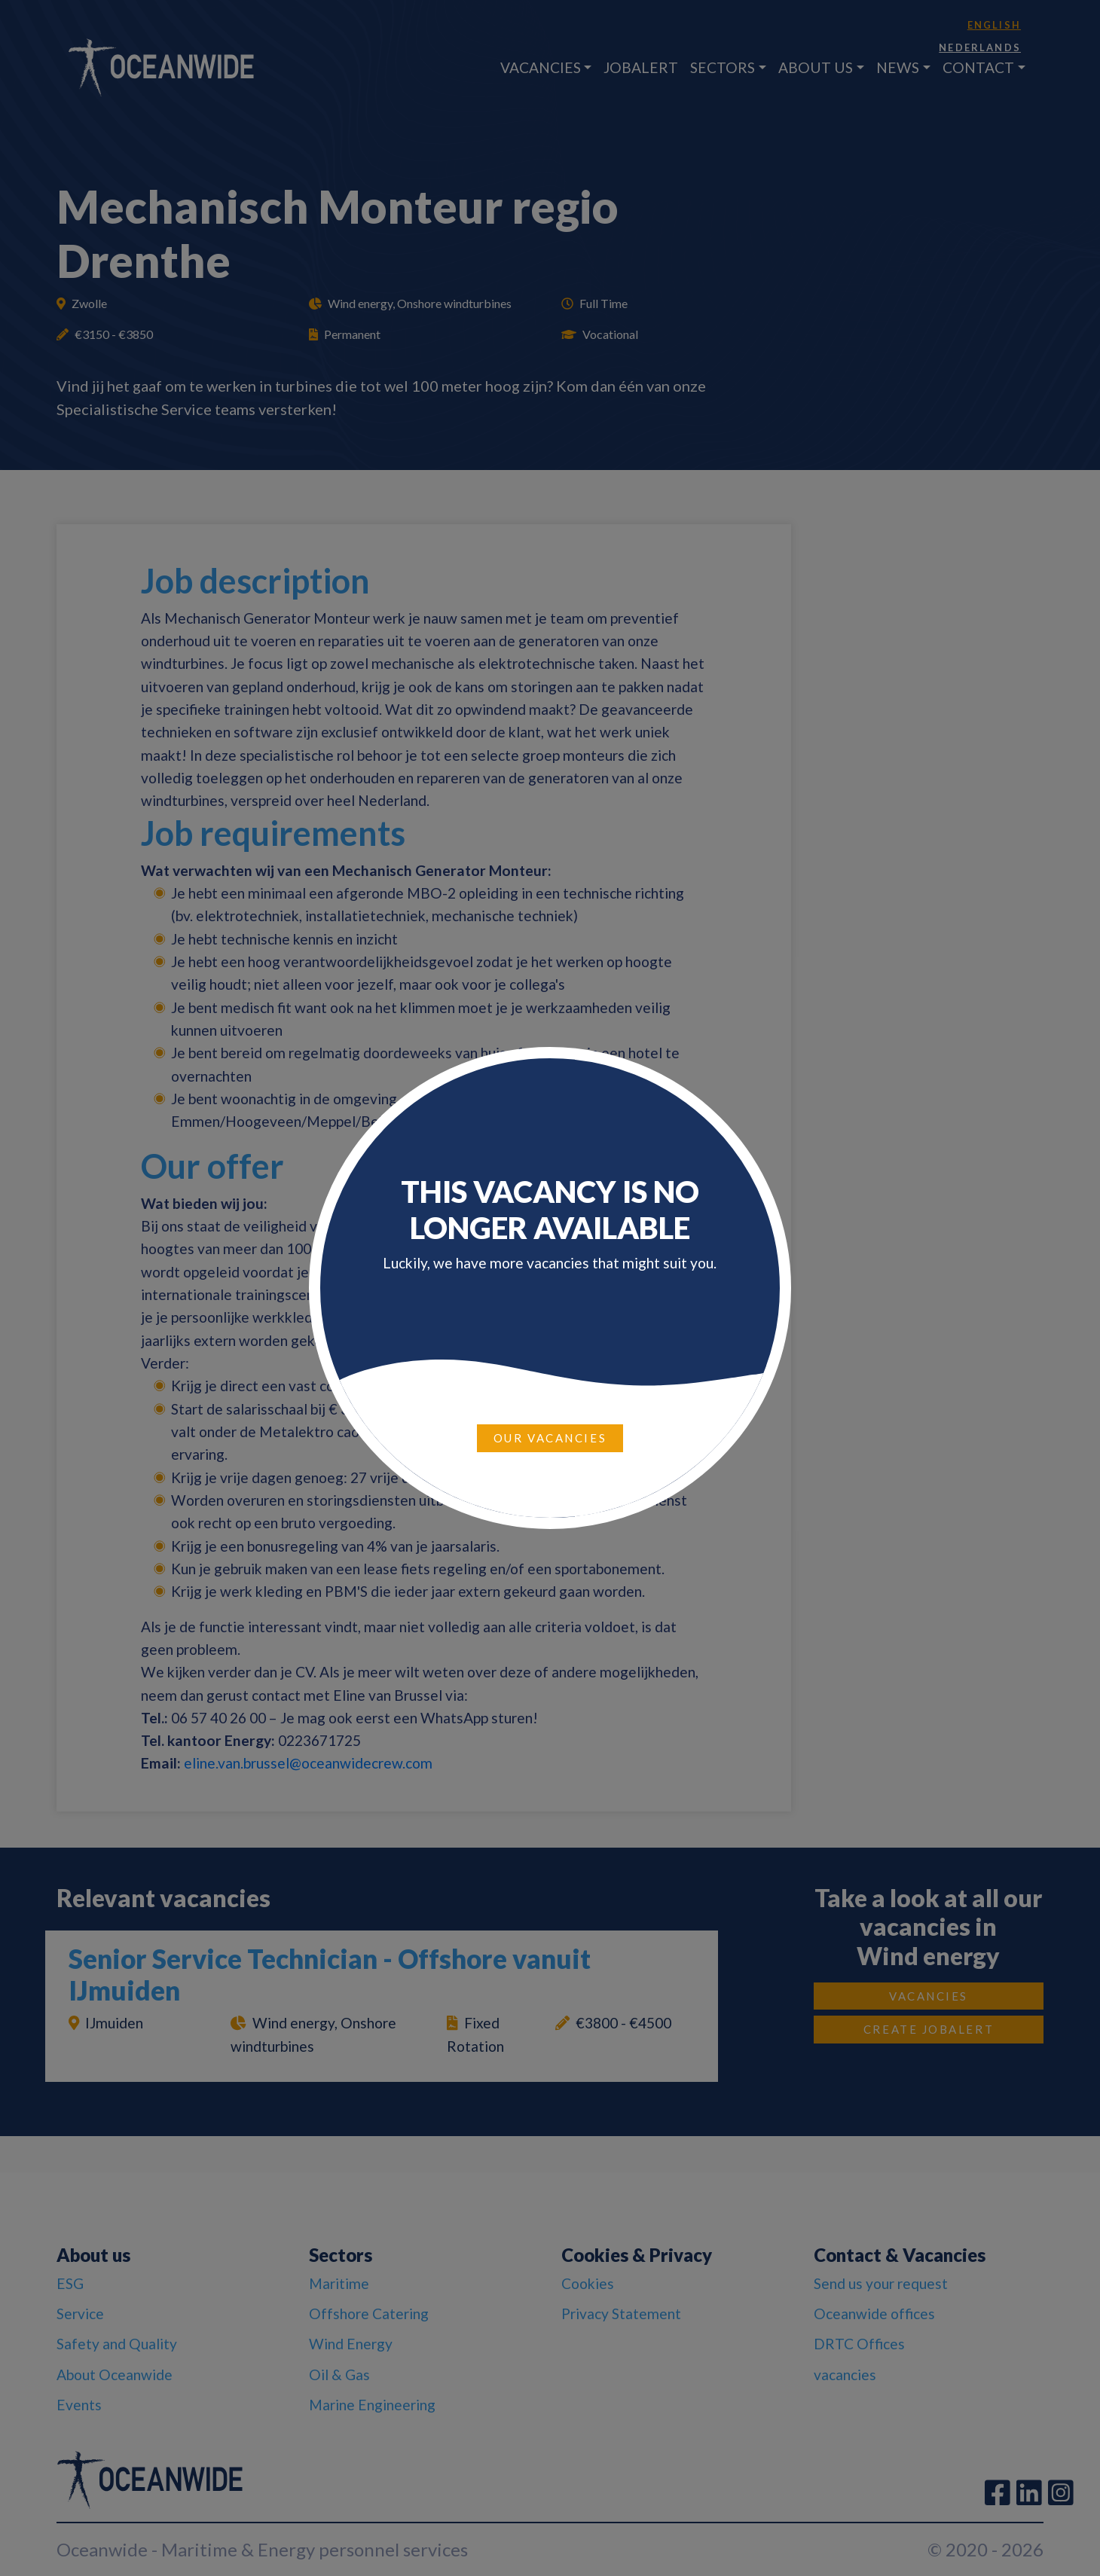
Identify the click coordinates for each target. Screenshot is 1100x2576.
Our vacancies (550, 1438)
